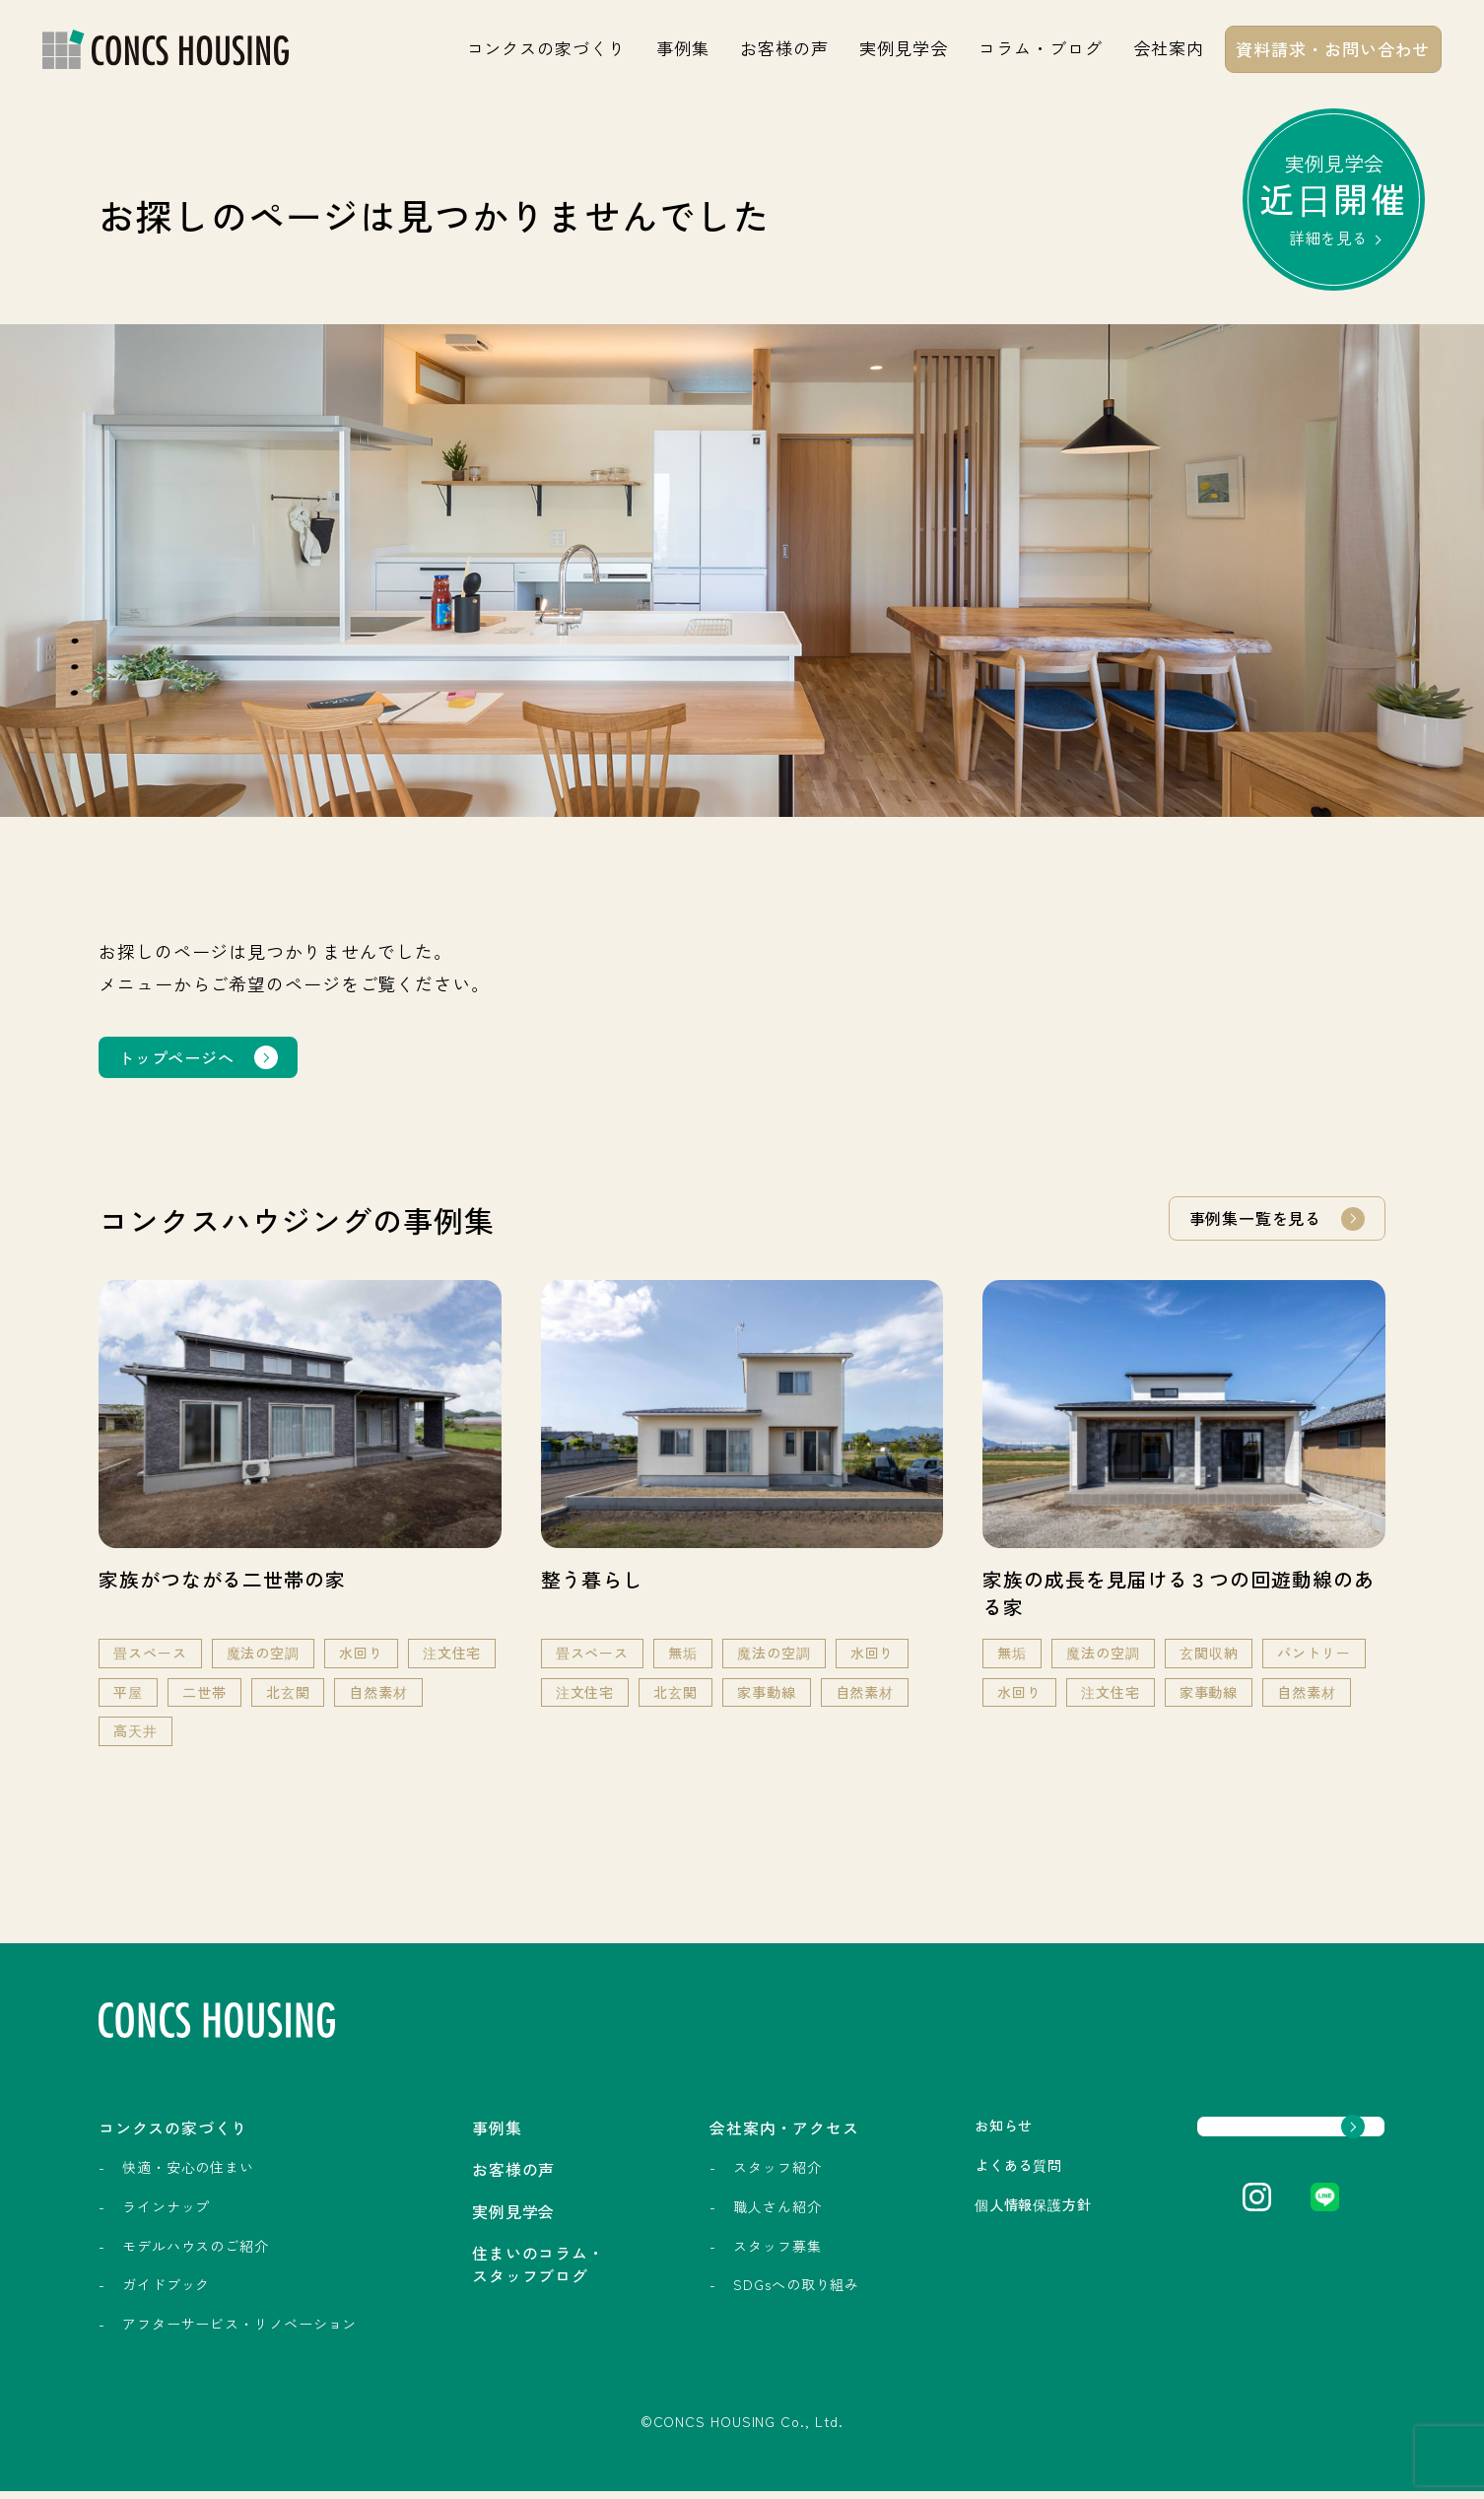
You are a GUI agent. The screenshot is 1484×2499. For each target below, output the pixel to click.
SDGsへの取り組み (727, 2293)
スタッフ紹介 (708, 2176)
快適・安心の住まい (188, 2176)
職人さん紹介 (708, 2214)
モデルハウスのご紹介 (195, 2253)
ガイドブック (166, 2293)
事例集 (682, 47)
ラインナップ (166, 2214)
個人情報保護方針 (956, 2216)
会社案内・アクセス (734, 2134)
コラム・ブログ (1040, 47)
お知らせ (923, 2133)
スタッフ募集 (708, 2253)
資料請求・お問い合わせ (1333, 48)
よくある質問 (939, 2175)
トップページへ (183, 1058)
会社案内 (1168, 47)
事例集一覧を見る (1247, 1222)
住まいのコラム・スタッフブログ (504, 2282)
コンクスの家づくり (546, 47)
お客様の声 (784, 47)
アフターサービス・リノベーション (239, 2331)
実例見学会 (903, 47)
